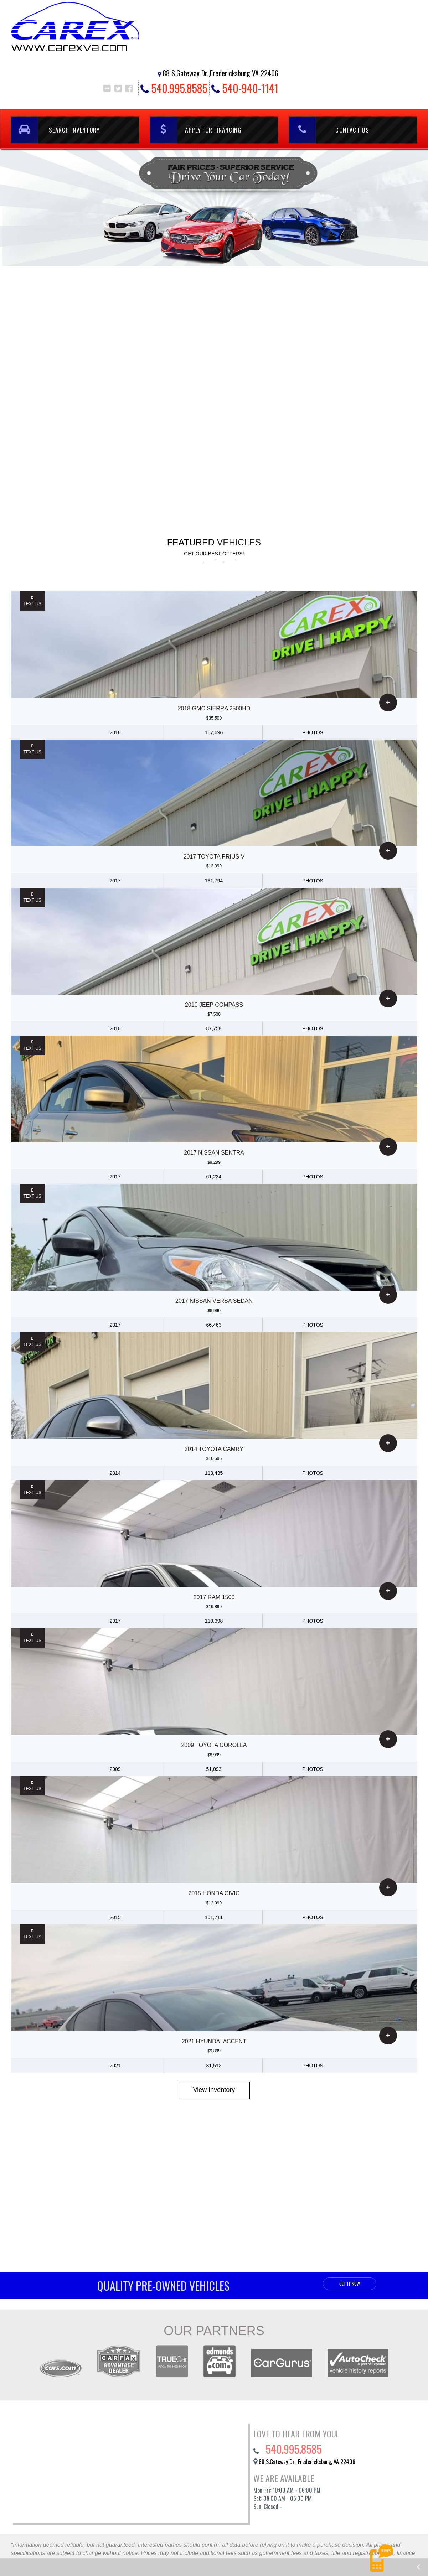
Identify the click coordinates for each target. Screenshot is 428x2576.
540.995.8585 (173, 88)
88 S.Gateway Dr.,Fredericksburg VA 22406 (220, 73)
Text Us (32, 601)
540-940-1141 (244, 88)
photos (312, 732)
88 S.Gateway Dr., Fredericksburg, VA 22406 (307, 2461)
